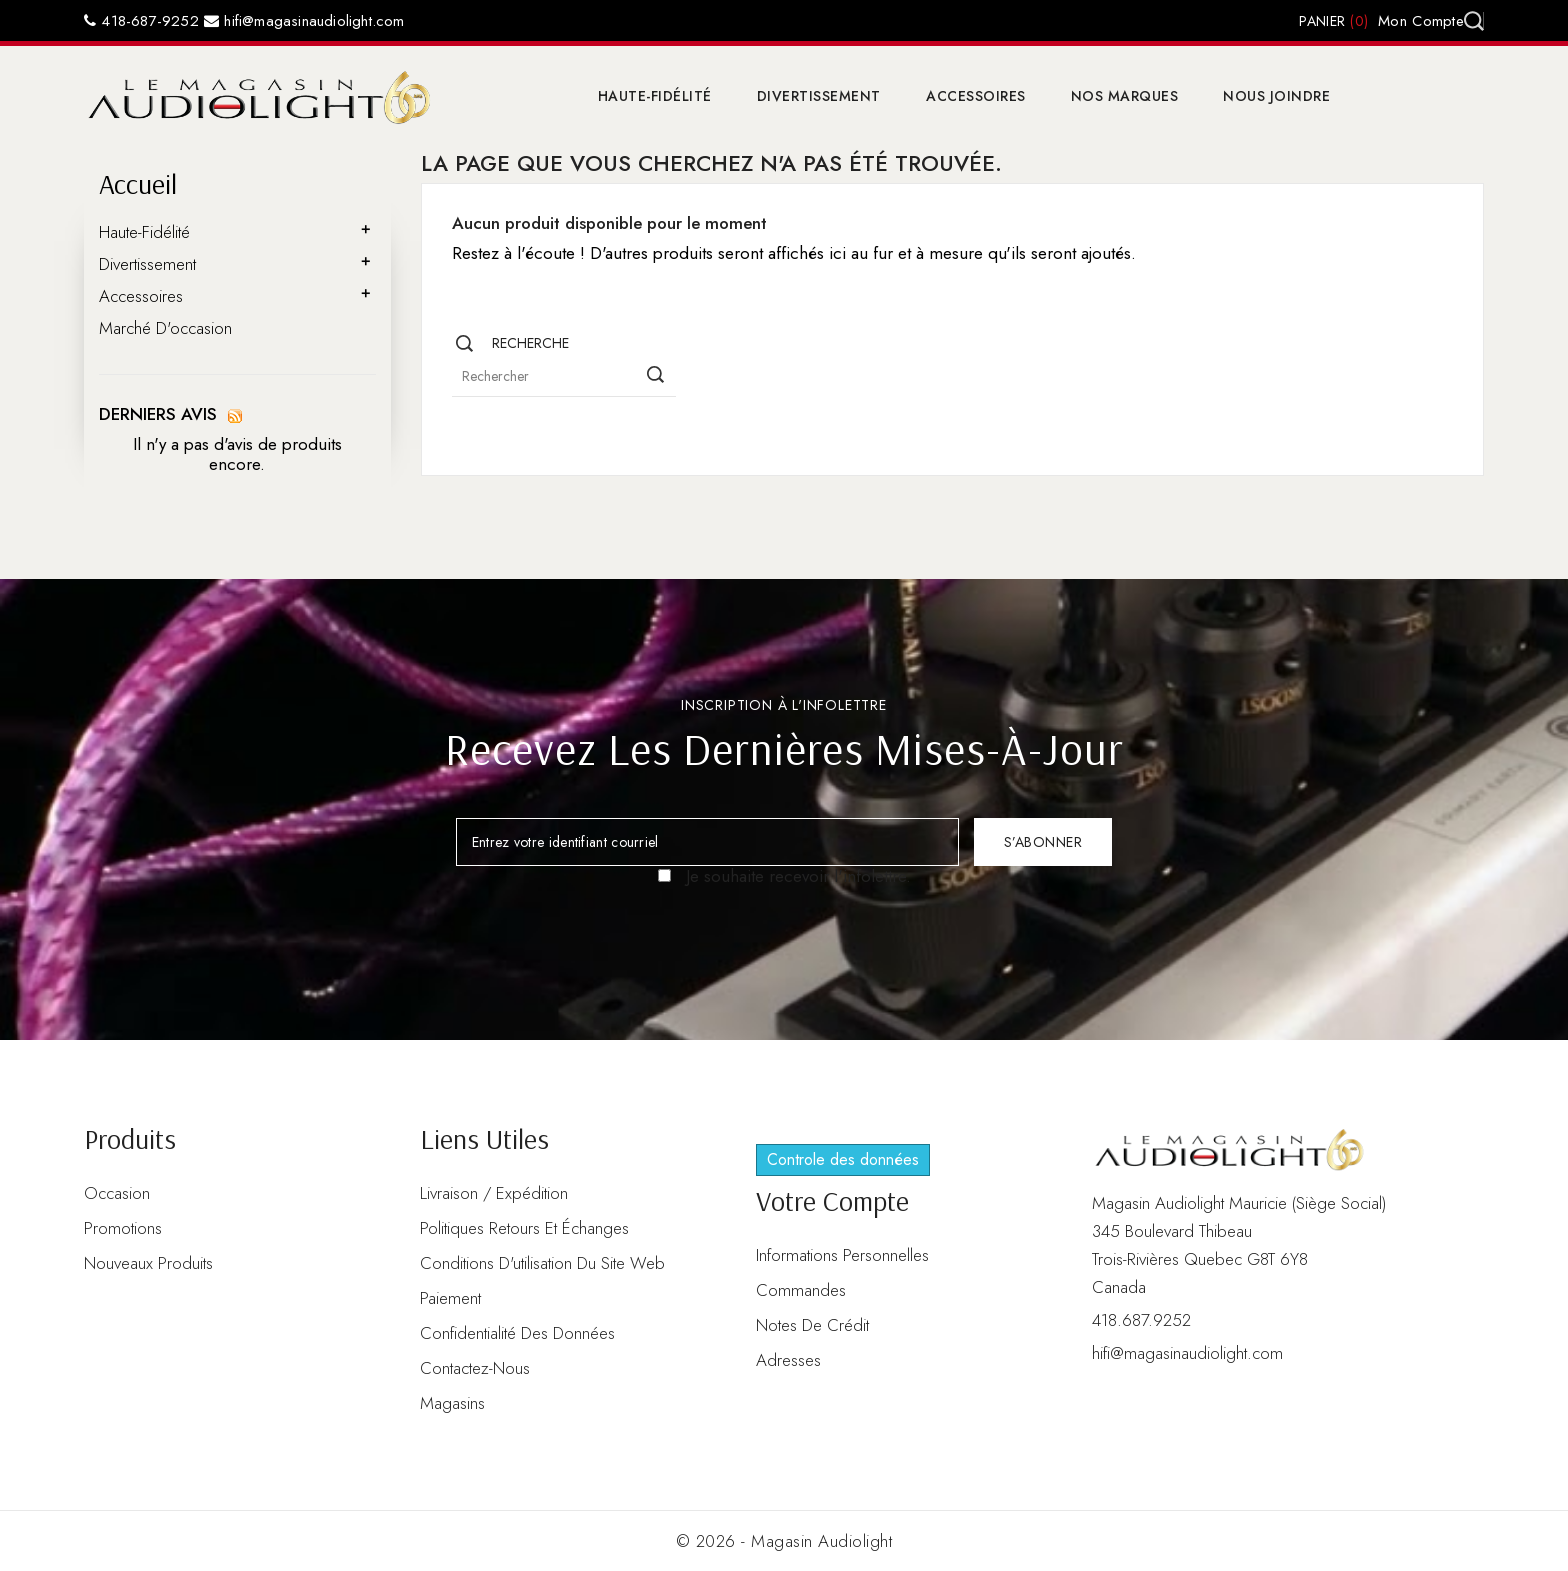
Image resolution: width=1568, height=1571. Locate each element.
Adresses (788, 1360)
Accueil (138, 183)
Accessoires (976, 96)
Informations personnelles (842, 1255)
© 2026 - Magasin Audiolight (784, 1541)
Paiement (450, 1298)
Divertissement (819, 96)
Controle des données (843, 1159)
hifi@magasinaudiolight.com (304, 21)
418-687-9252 (141, 21)
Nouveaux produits (148, 1263)
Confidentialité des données (517, 1333)
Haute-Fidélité (655, 96)
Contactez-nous (475, 1368)
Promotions (123, 1228)
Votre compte (832, 1200)
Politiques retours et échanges (524, 1228)
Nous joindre (1276, 96)
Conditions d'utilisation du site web (542, 1263)
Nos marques (1125, 96)
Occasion (117, 1193)
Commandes (801, 1290)
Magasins (452, 1403)
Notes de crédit (812, 1325)
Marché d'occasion (165, 328)
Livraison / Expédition (494, 1193)
